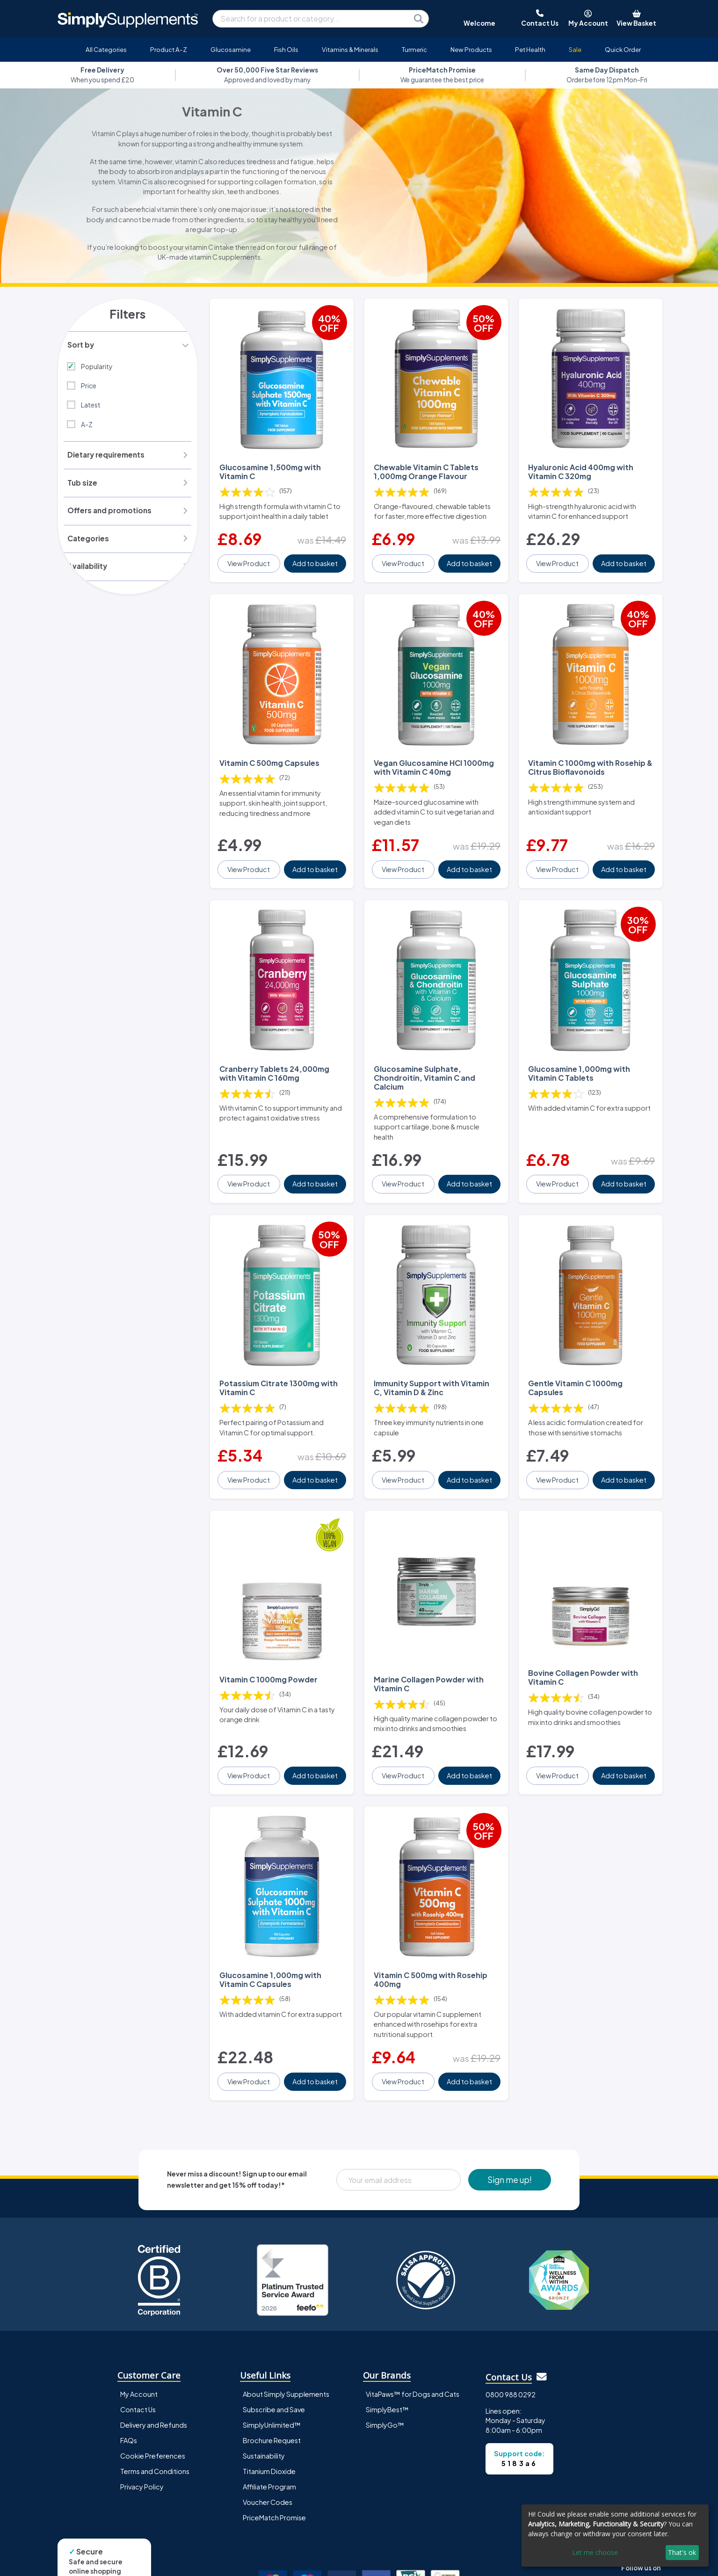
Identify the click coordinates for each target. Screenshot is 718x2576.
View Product (250, 555)
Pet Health (530, 49)
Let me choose (595, 2552)
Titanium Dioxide (269, 2422)
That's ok (682, 2552)
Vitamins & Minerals (350, 49)
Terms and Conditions (154, 2422)
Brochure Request (272, 2391)
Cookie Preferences (152, 2406)
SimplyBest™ (387, 2360)
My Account (139, 2345)
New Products (471, 49)
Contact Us (138, 2360)
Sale (575, 49)
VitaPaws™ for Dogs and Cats (412, 2345)
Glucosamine (230, 49)
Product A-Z (168, 49)
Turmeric (414, 49)
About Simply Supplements (286, 2345)
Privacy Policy (142, 2437)
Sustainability (264, 2406)
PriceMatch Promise (274, 2468)
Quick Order (623, 49)
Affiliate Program (269, 2437)
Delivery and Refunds (153, 2376)
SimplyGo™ (385, 2376)
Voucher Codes (267, 2453)
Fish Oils (286, 49)
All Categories (106, 49)
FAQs (128, 2391)
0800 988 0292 (511, 2345)
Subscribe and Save (274, 2360)
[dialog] (615, 2535)
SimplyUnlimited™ (272, 2376)
